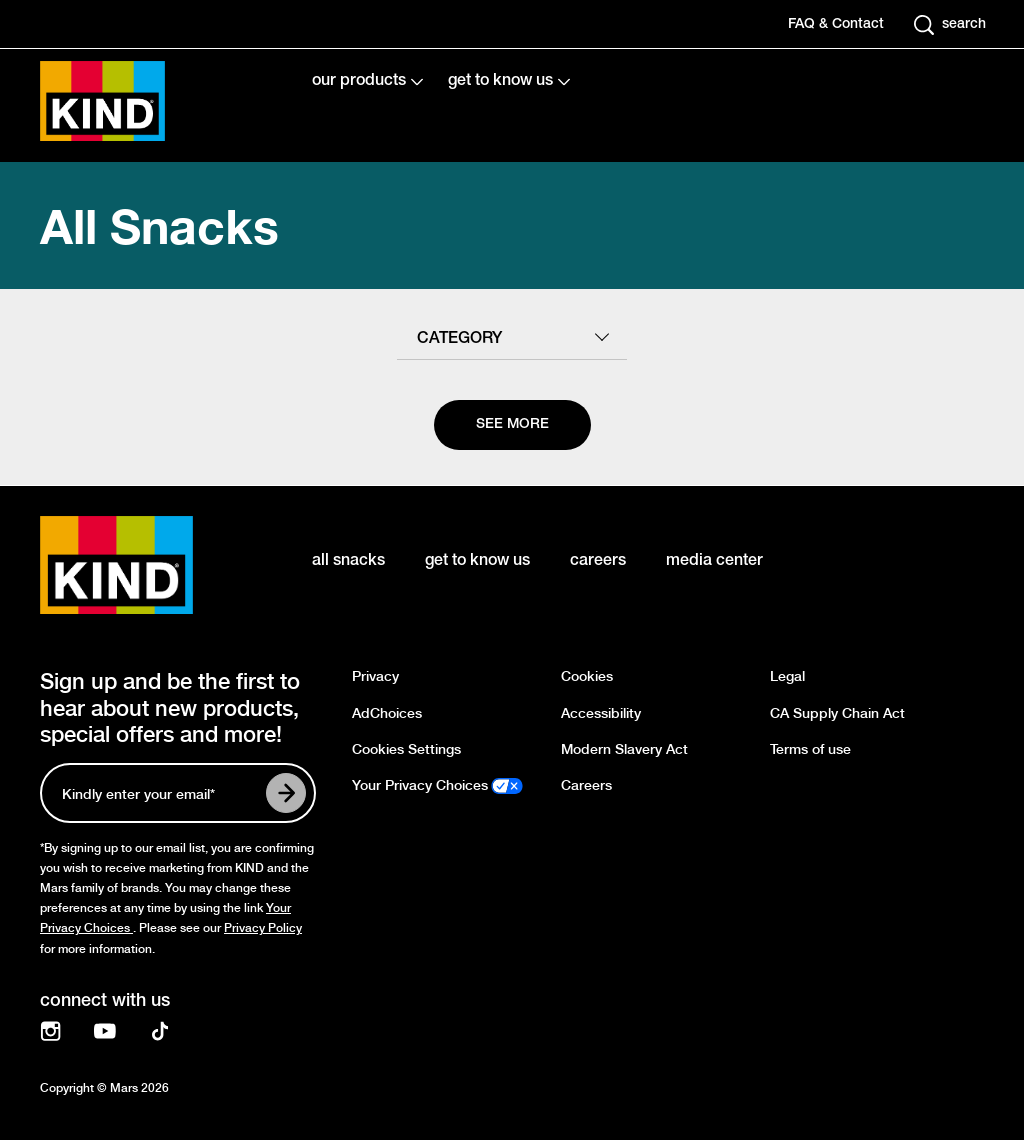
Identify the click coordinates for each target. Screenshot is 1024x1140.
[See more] (512, 425)
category (459, 339)
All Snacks (159, 225)
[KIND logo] (146, 565)
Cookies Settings (406, 749)
